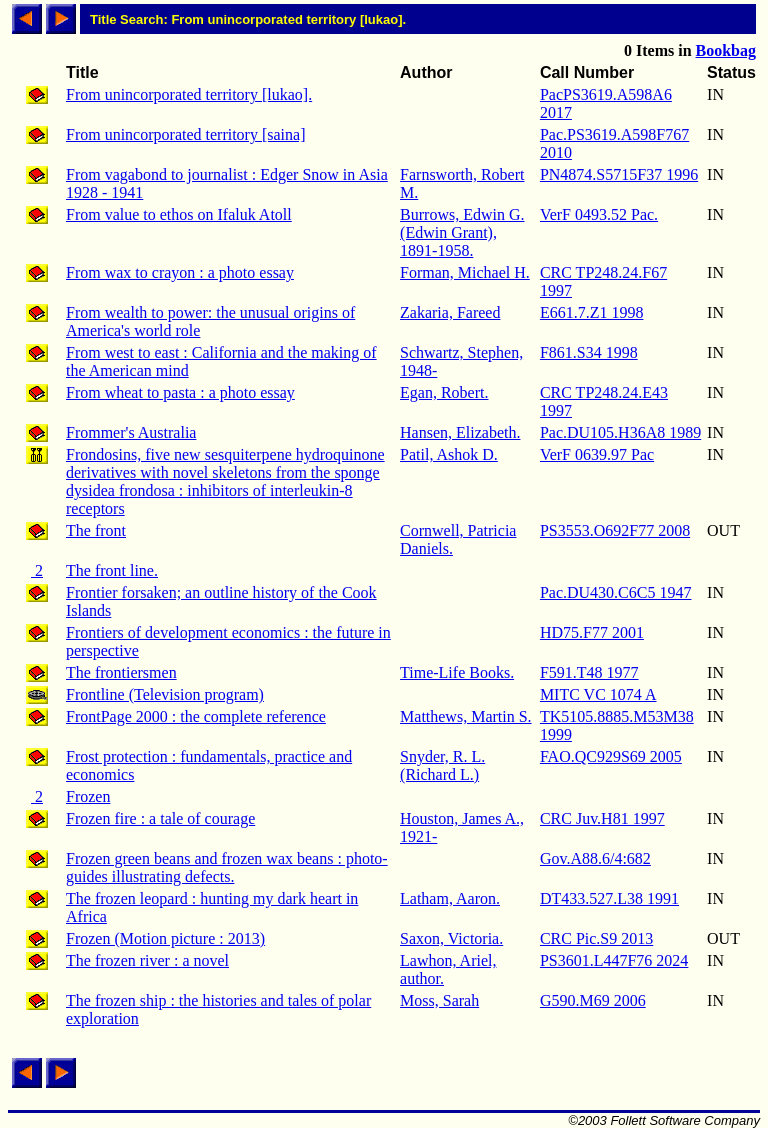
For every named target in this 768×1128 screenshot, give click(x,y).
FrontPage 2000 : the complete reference (196, 716)
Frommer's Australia (131, 432)
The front (96, 530)
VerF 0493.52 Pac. (599, 214)
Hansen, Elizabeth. (460, 432)
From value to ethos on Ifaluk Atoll (179, 214)
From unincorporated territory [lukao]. (189, 94)
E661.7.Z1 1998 (592, 312)
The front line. (112, 570)
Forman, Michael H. (465, 272)
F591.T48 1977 (589, 672)
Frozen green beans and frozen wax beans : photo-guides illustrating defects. (227, 867)
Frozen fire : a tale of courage (160, 818)
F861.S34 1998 (589, 352)
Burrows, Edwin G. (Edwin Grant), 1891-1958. (462, 232)
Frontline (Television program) (165, 694)
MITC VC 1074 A (598, 694)
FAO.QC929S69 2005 (611, 756)
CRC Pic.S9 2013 (596, 938)
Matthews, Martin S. (466, 716)
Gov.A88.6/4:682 (595, 858)
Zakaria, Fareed (450, 312)
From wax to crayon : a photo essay (180, 272)
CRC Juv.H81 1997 (602, 818)
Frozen (88, 796)
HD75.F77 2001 (592, 632)
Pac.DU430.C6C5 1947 (616, 592)
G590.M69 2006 (593, 1000)
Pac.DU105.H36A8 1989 (620, 432)
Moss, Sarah (439, 1000)
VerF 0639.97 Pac (597, 454)
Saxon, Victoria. (451, 938)
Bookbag (726, 50)
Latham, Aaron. (450, 898)
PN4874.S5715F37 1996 (619, 174)
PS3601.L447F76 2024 (614, 960)
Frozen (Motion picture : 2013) (165, 938)
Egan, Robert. (444, 392)
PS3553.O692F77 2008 (615, 530)
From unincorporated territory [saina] (185, 134)
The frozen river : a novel (147, 960)
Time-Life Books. (457, 672)
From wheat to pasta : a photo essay (180, 392)
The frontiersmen (121, 672)
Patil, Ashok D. (449, 454)
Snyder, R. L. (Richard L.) (442, 765)
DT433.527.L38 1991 (609, 898)
